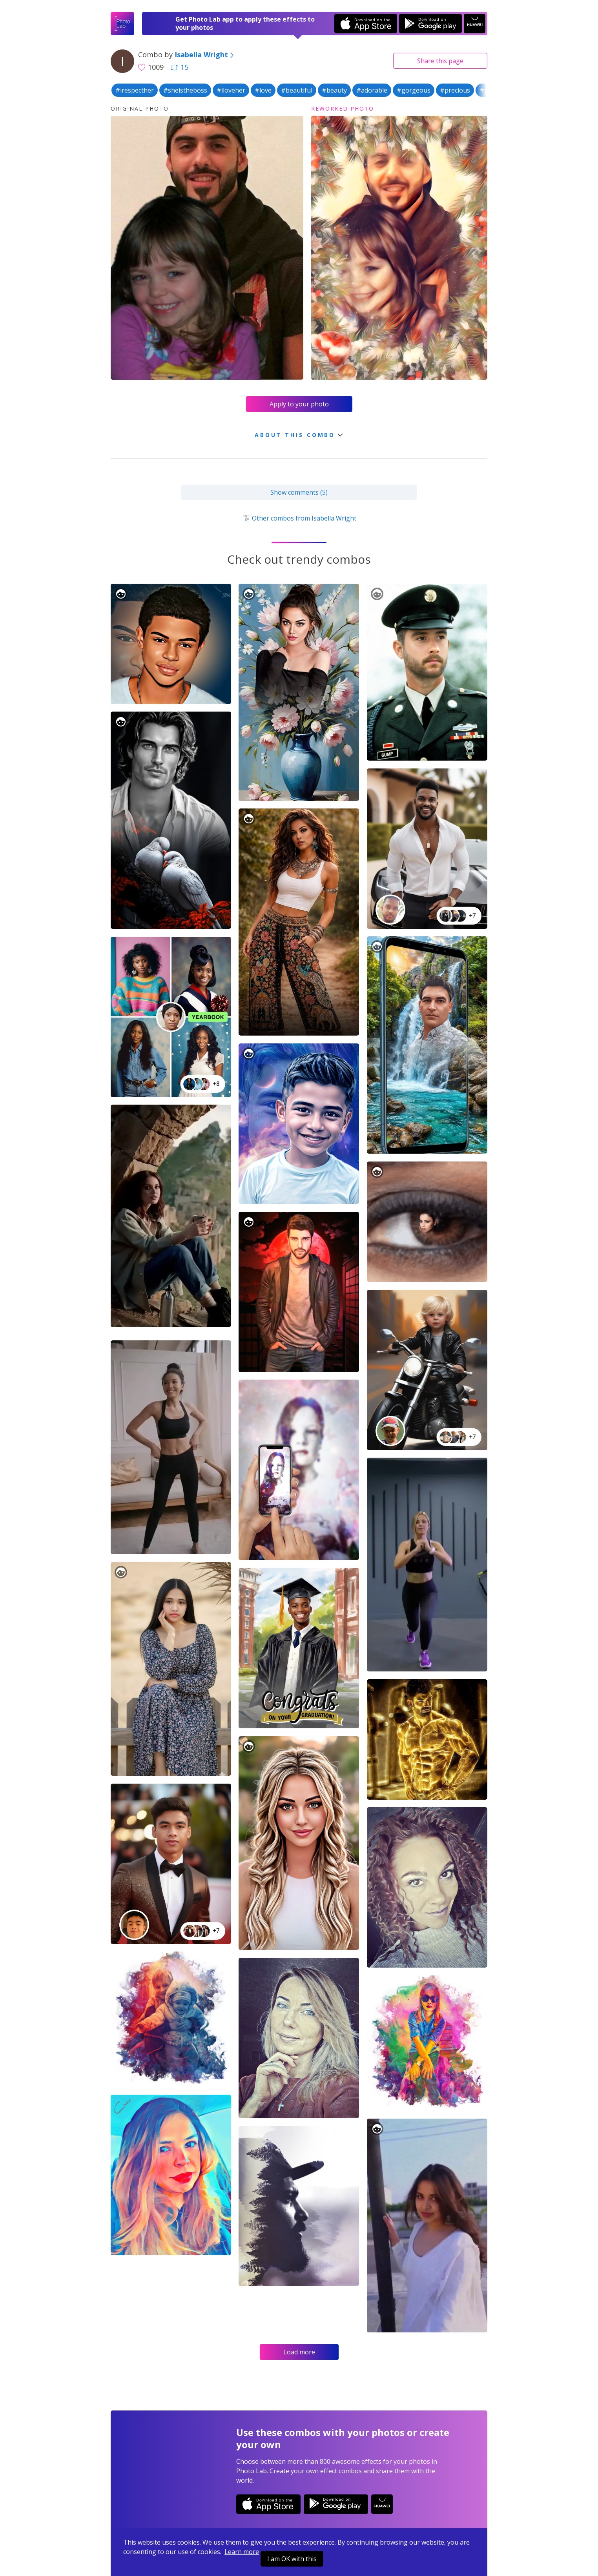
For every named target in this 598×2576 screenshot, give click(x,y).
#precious (455, 90)
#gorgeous (413, 90)
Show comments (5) (299, 492)
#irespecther (134, 90)
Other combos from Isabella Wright (299, 518)
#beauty (334, 90)
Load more (299, 2352)
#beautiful (296, 90)
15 (179, 67)
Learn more (241, 2551)
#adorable (371, 90)
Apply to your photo (299, 404)
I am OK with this (292, 2558)
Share (440, 60)
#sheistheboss (185, 90)
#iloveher (231, 90)
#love (263, 90)
